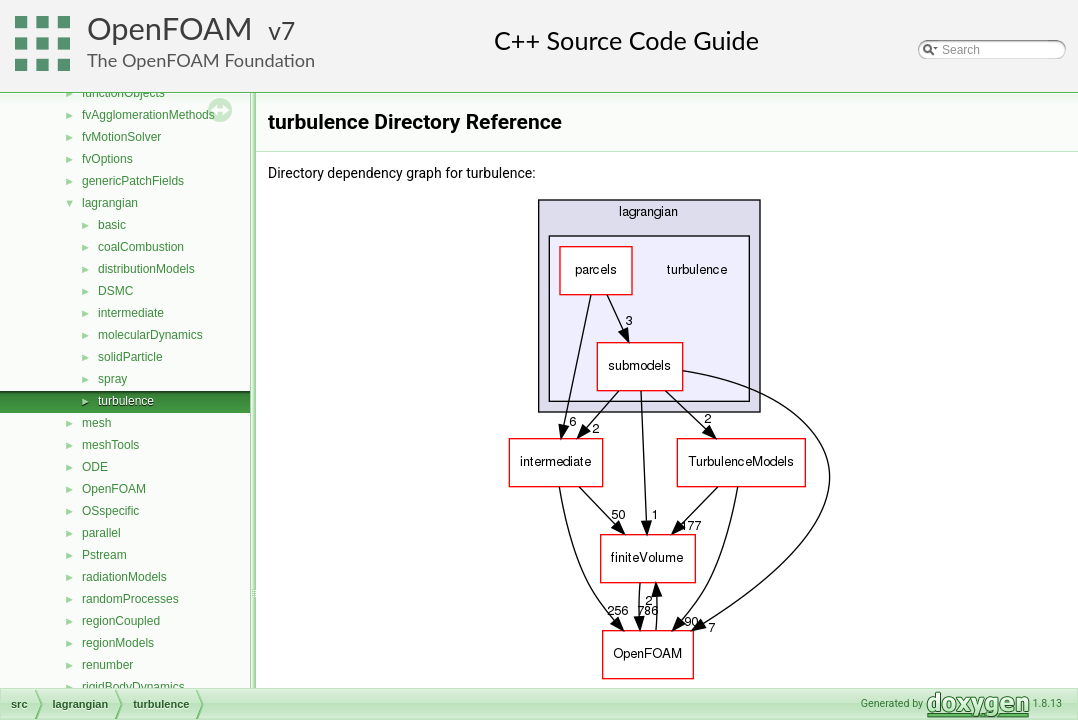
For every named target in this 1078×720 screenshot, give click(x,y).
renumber (107, 665)
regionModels (118, 643)
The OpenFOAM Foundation (201, 60)
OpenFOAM (170, 28)
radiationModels (124, 577)
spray (112, 379)
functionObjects (123, 93)
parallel (101, 533)
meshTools (110, 445)
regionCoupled (121, 621)
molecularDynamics (150, 335)
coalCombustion (141, 247)
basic (112, 225)
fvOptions (107, 159)
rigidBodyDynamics (133, 687)
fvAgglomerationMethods (148, 115)
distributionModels (146, 269)
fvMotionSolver (121, 137)
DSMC (115, 291)
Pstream (104, 555)
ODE (95, 467)
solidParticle (130, 357)
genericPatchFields (133, 181)
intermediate (131, 313)
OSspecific (110, 511)
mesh (96, 423)
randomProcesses (130, 599)
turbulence (126, 401)
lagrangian (110, 203)
